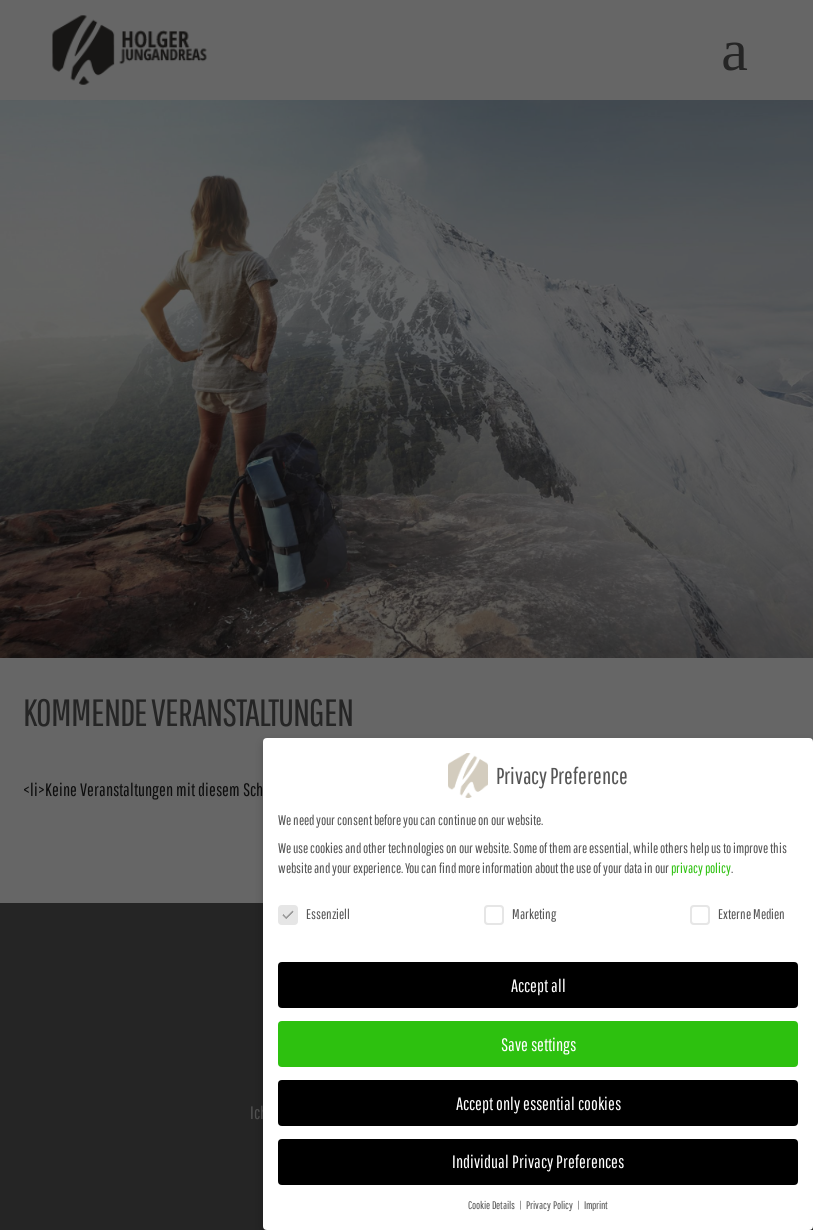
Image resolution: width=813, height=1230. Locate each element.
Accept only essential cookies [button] (538, 1109)
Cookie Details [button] (492, 1212)
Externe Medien (737, 920)
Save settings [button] (538, 1050)
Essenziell (314, 920)
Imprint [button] (596, 1212)
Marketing (520, 920)
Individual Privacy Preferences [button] (538, 1168)
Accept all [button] (538, 991)
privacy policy (701, 874)
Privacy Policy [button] (550, 1212)
